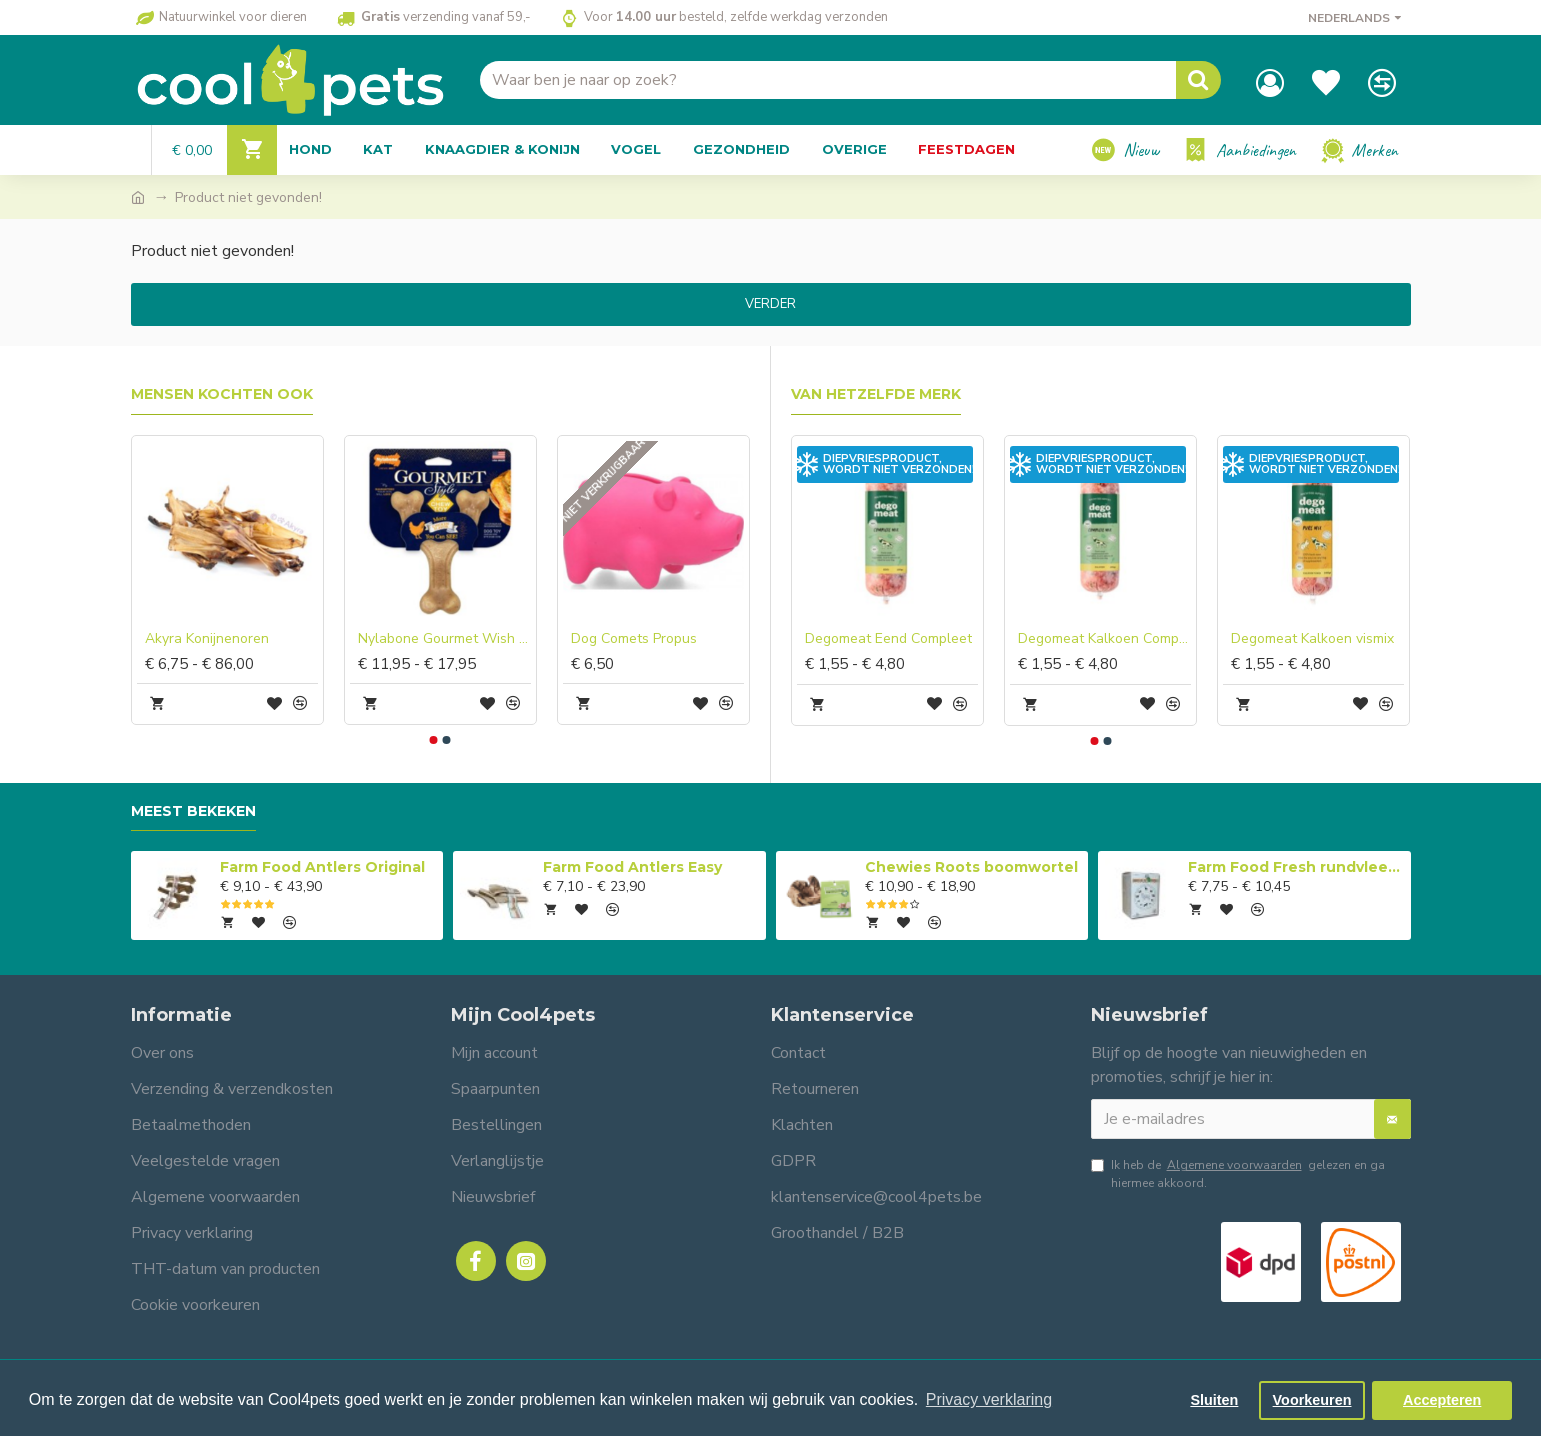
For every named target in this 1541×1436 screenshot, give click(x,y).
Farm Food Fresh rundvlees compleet (1296, 867)
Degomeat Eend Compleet (888, 639)
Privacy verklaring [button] (989, 1399)
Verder (770, 304)
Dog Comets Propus (634, 639)
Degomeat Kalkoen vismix (1312, 639)
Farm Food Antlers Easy (632, 867)
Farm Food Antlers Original (322, 867)
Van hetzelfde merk (876, 394)
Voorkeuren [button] (1312, 1400)
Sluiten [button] (1214, 1400)
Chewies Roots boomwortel (971, 867)
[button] (434, 740)
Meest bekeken (193, 811)
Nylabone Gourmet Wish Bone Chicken (444, 639)
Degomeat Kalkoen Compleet (1104, 639)
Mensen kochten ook (222, 394)
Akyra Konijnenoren (207, 639)
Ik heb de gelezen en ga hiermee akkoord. (1238, 1173)
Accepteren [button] (1442, 1400)
